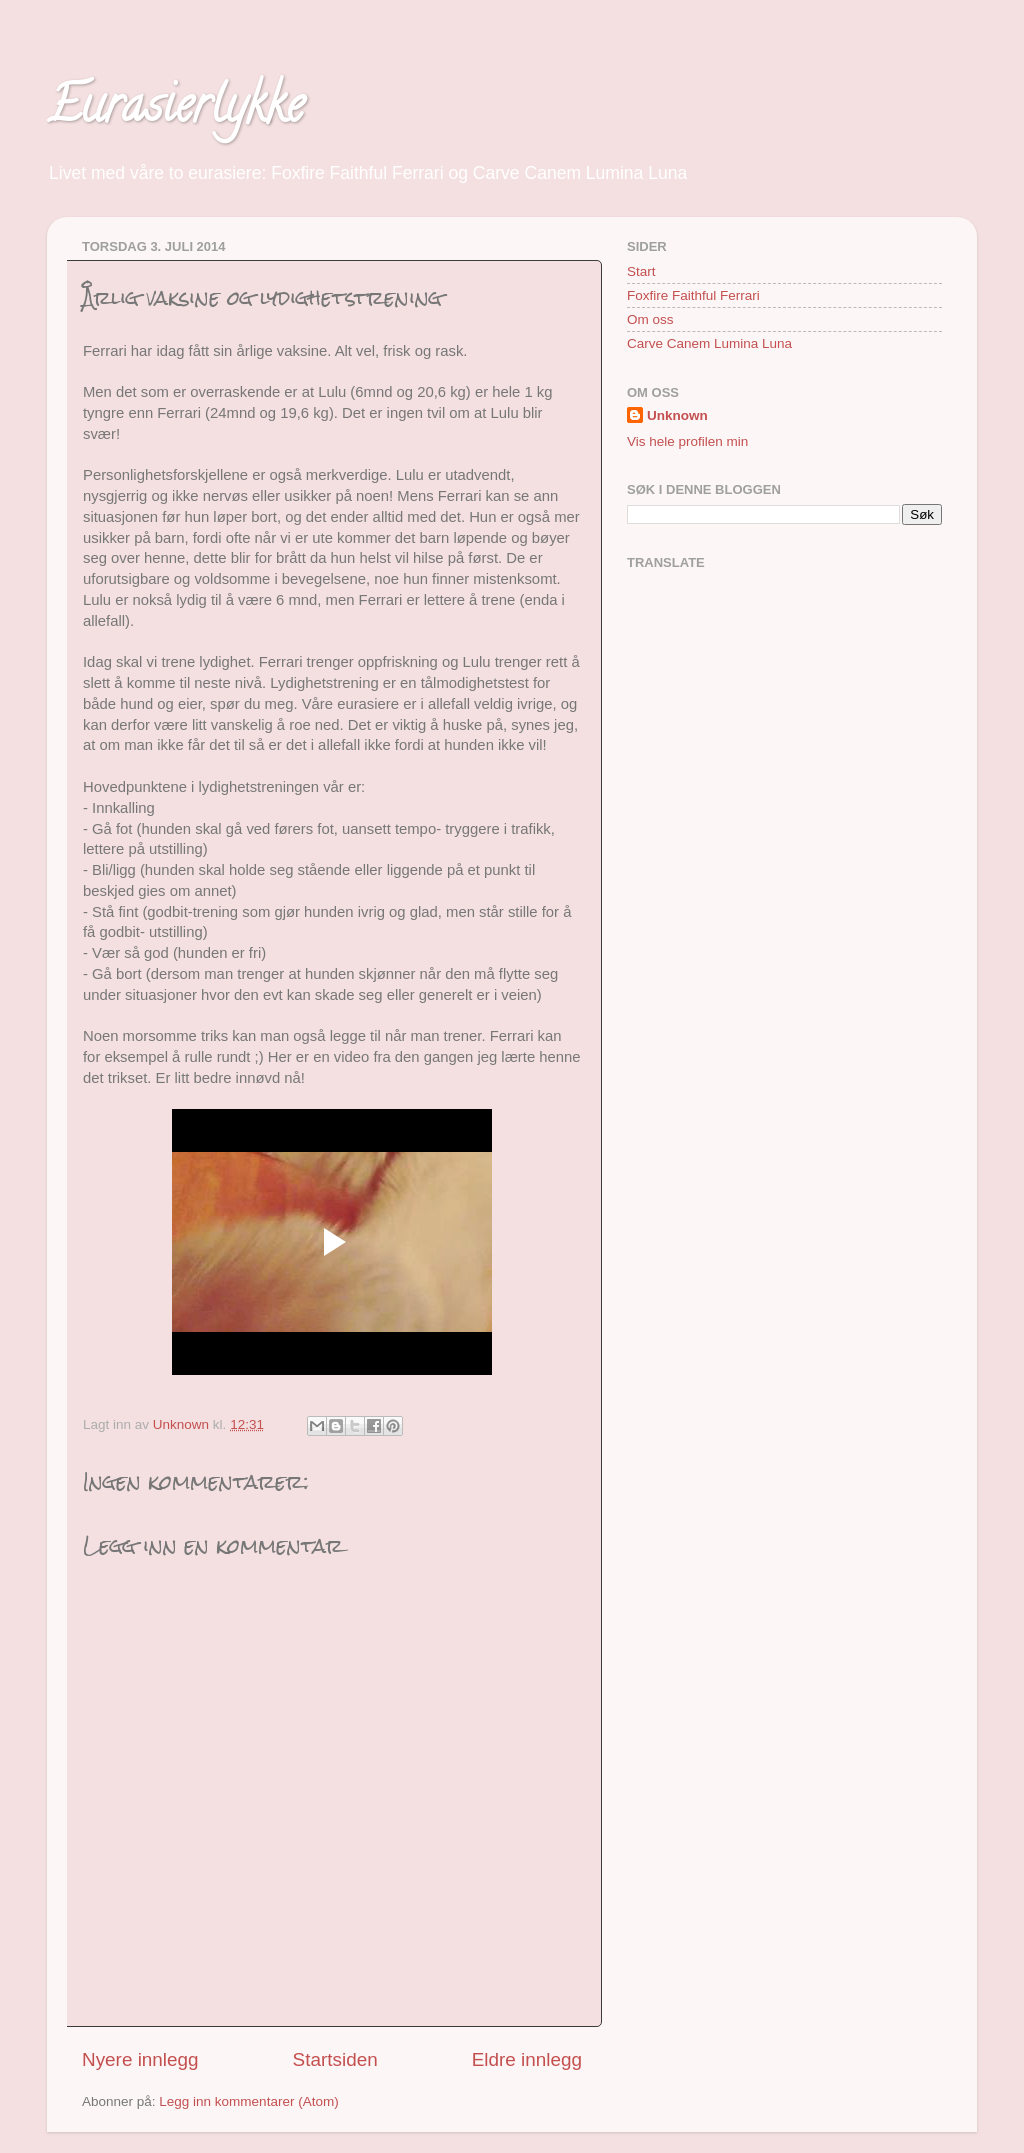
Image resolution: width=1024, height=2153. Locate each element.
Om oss (650, 319)
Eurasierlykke (175, 111)
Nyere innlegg (140, 2059)
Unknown (677, 415)
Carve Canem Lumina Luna (709, 343)
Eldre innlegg (527, 2059)
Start (641, 271)
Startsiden (335, 2059)
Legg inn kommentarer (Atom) (248, 2101)
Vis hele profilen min (687, 441)
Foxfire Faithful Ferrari (693, 295)
